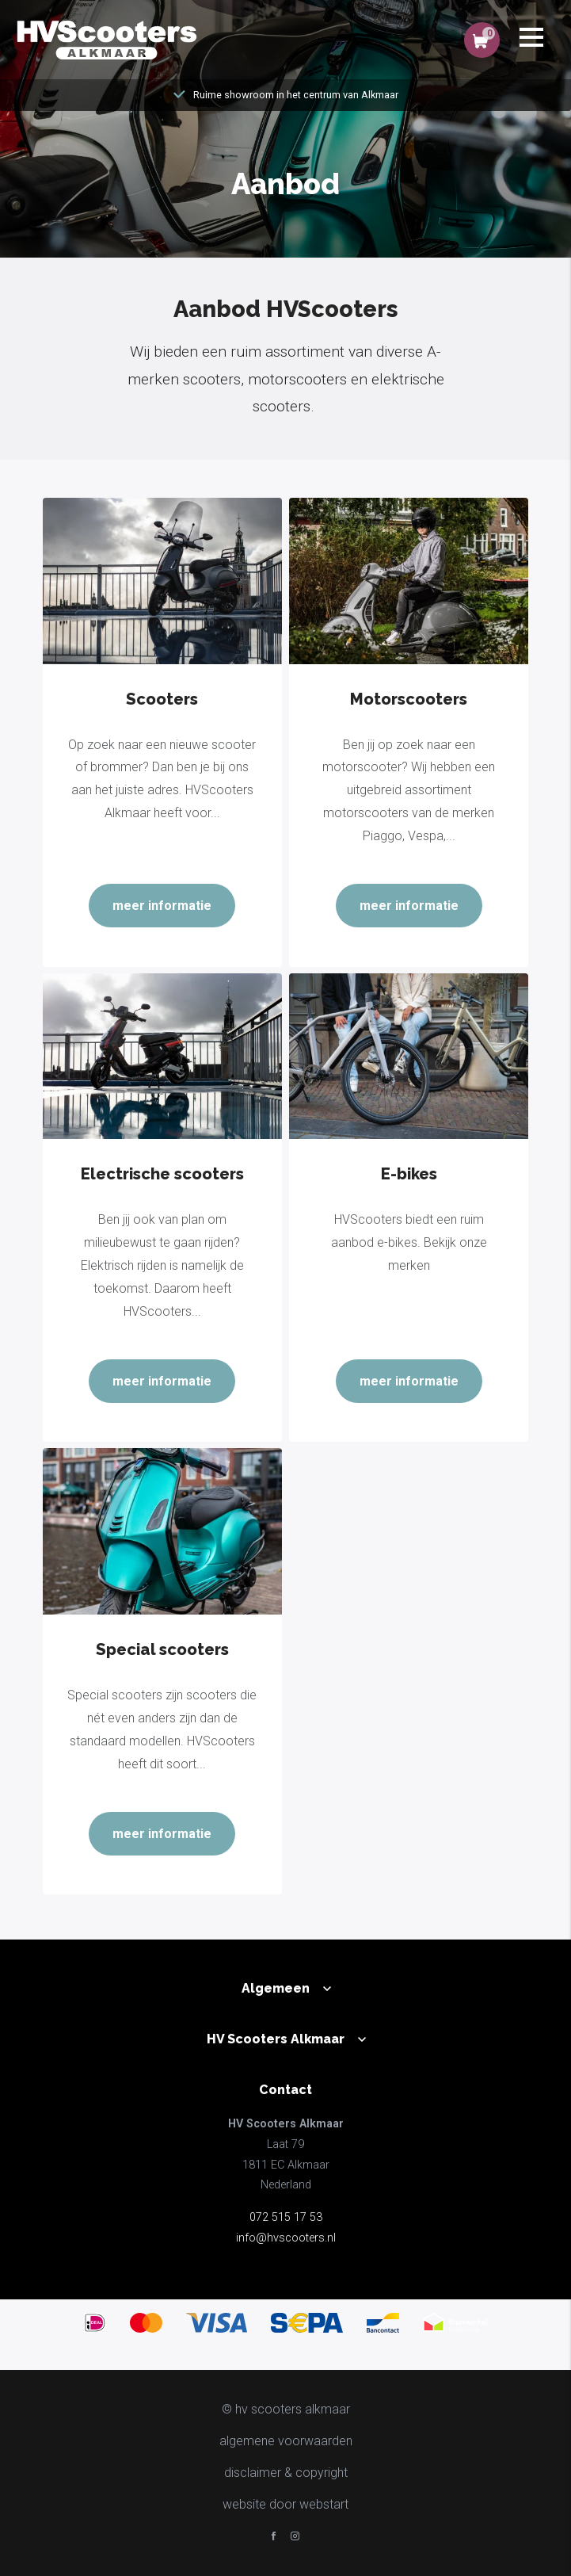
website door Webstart (285, 2504)
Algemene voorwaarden (285, 2440)
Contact (285, 2089)
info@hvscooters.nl (286, 2238)
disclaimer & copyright (286, 2472)
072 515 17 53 (285, 2217)
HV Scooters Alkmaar (276, 2039)
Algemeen (276, 1988)
